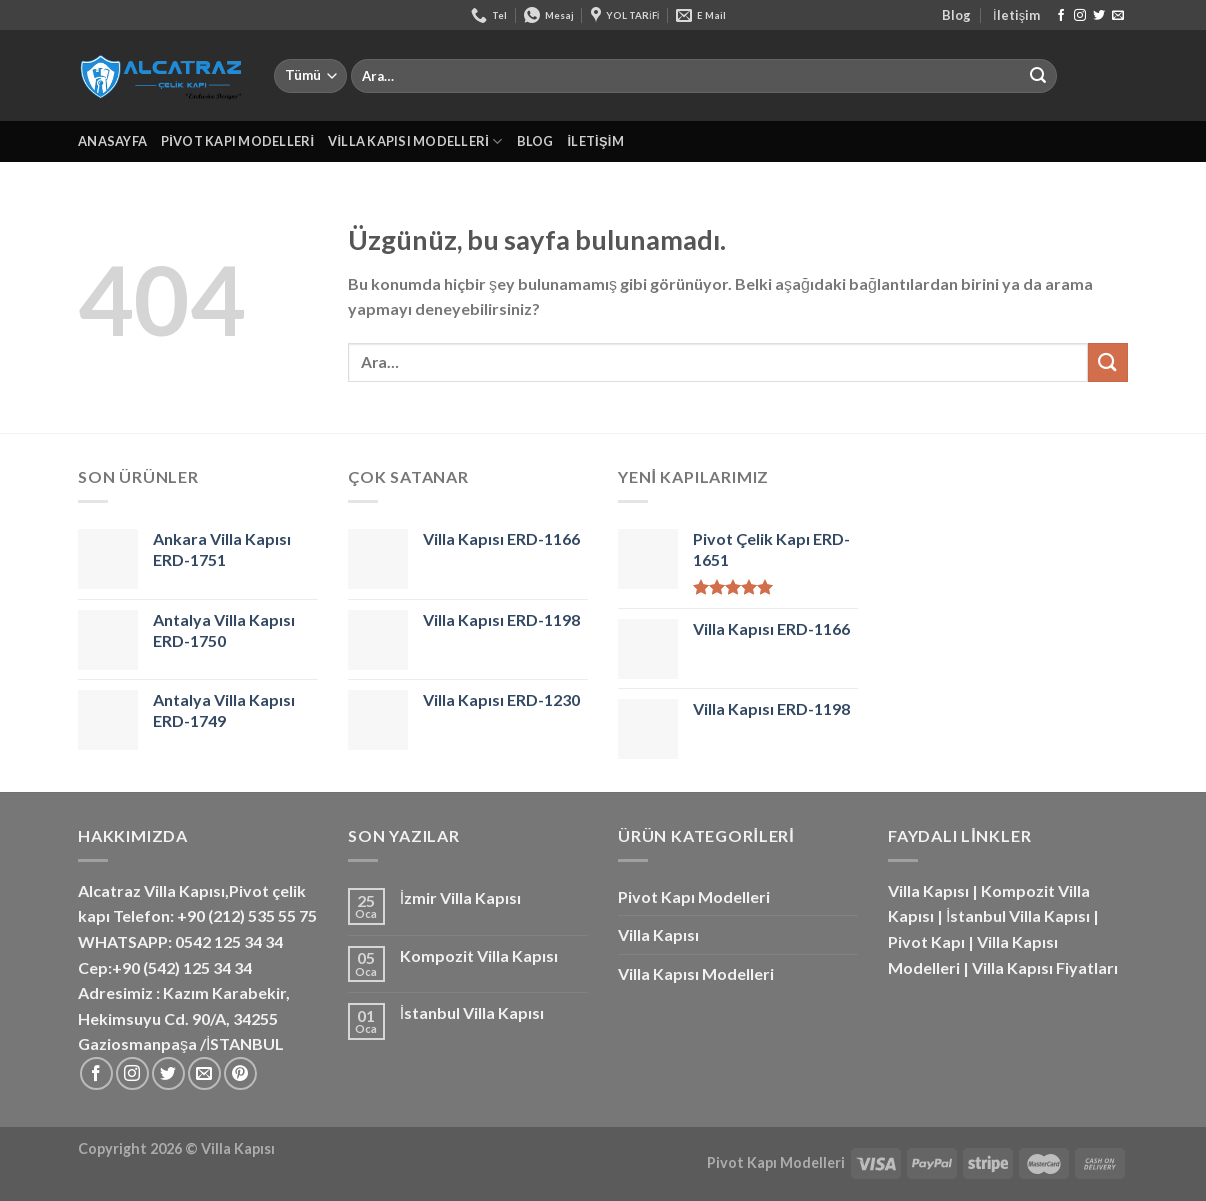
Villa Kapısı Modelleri (415, 141)
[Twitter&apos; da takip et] (1099, 16)
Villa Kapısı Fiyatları (1045, 967)
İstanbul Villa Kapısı (472, 1012)
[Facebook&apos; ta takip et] (1061, 16)
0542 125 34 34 (229, 941)
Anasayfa (112, 141)
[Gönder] (1038, 76)
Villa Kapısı (658, 934)
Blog (956, 15)
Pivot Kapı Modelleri (237, 141)
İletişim (1016, 15)
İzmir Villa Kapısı (460, 897)
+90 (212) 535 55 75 (247, 915)
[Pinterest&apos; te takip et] (240, 1073)
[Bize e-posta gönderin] (1118, 16)
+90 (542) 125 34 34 (182, 967)
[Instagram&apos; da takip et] (1080, 16)
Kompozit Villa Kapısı (479, 955)
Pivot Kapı (926, 941)
